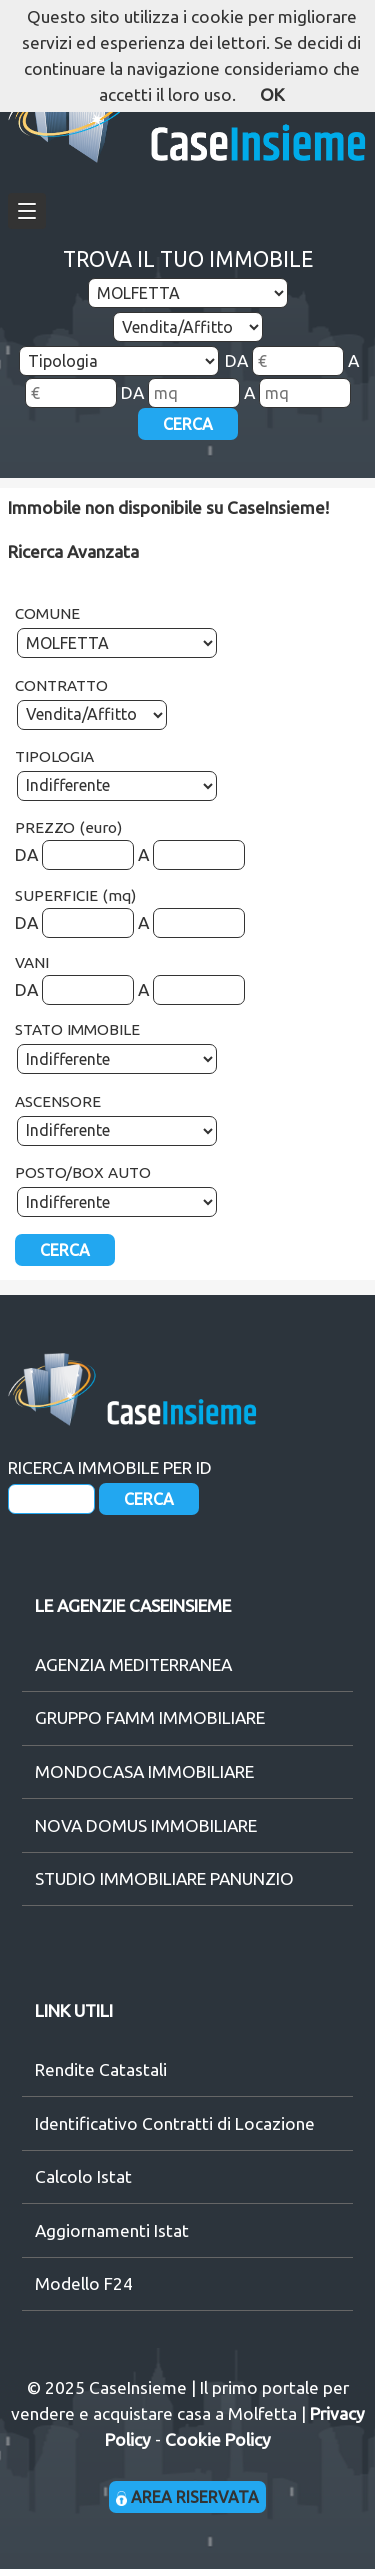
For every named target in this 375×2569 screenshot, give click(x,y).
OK (272, 94)
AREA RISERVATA (187, 2497)
